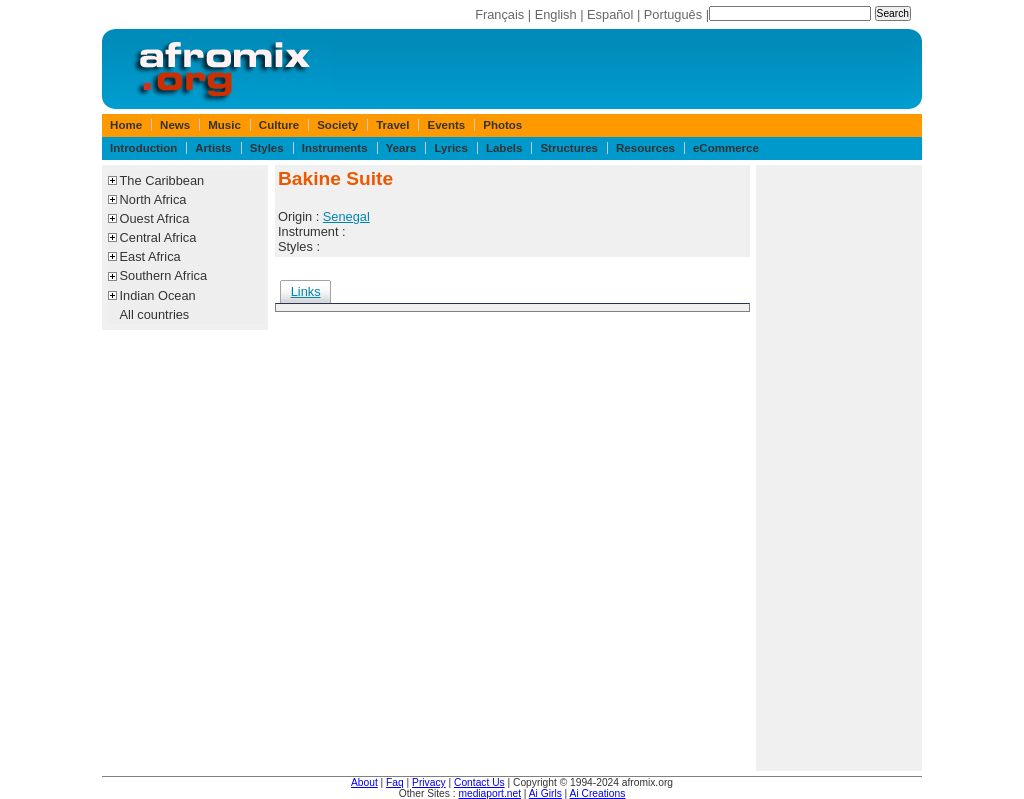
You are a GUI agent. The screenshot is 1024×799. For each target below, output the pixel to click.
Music (224, 125)
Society (337, 125)
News (175, 125)
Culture (279, 125)
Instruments (335, 148)
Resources (645, 148)
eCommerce (726, 148)
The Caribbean (162, 180)
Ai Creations (598, 793)
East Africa (150, 256)
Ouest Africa (155, 218)
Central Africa (158, 237)
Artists (213, 148)
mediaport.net (489, 793)
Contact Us (479, 782)
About (364, 782)
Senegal (346, 216)
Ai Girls (545, 793)
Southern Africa (164, 275)
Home (126, 125)
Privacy (429, 782)
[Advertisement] (839, 468)
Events (446, 125)
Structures (569, 148)
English (556, 14)
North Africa (153, 199)
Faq (395, 782)
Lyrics (451, 148)
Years (401, 148)
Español (610, 14)
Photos (502, 125)
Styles (267, 148)
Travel (392, 125)
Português (673, 14)
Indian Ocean (158, 295)
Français (499, 14)
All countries (155, 314)
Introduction (143, 148)
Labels (504, 148)
